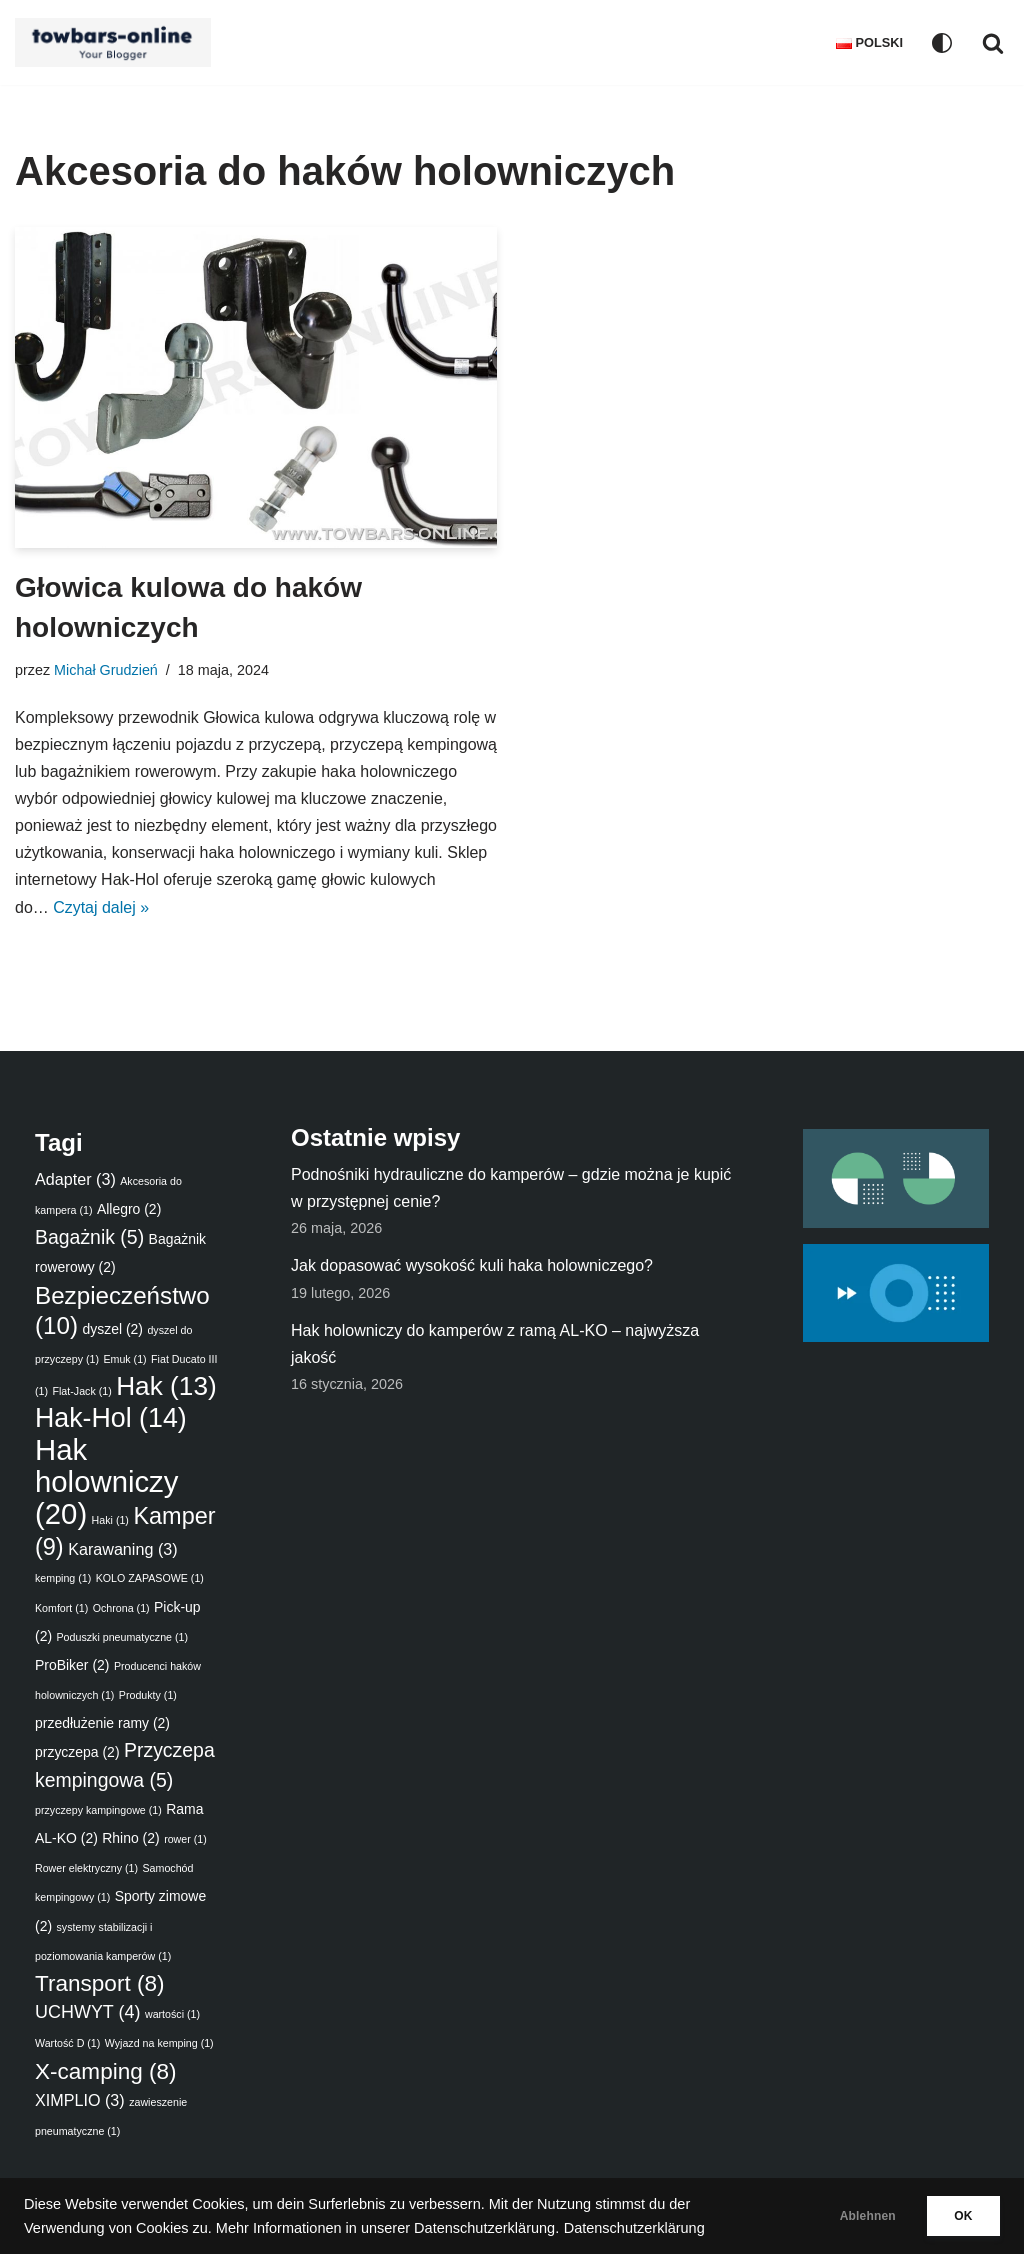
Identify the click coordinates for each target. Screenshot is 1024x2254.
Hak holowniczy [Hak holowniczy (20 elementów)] (106, 1482)
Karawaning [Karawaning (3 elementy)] (122, 1550)
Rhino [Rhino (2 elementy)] (130, 1839)
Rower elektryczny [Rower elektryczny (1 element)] (86, 1869)
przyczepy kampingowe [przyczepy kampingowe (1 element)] (98, 1811)
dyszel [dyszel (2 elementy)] (112, 1330)
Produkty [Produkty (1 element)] (148, 1696)
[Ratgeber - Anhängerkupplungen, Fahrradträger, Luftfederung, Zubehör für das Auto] (118, 42)
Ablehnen (845, 2216)
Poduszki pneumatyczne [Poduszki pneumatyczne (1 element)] (123, 1638)
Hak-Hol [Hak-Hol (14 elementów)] (111, 1419)
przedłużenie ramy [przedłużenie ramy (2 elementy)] (102, 1724)
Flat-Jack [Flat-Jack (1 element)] (81, 1392)
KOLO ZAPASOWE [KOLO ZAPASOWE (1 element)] (150, 1579)
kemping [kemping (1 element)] (63, 1579)
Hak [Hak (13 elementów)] (166, 1387)
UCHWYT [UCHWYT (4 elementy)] (87, 2013)
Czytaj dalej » (220, 907)
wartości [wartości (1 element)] (172, 2015)
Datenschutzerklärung (634, 2228)
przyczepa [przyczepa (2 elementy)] (77, 1753)
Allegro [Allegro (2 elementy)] (129, 1210)
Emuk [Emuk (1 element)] (124, 1360)
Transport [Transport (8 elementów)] (99, 1984)
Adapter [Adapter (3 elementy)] (75, 1180)
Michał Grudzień (106, 670)
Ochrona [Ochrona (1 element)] (121, 1608)
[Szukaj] (993, 43)
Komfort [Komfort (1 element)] (61, 1608)
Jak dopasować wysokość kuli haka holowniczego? (472, 1266)
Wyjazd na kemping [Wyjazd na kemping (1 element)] (159, 2044)
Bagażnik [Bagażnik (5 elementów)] (89, 1238)
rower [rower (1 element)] (185, 1840)
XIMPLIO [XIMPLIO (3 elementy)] (80, 2101)
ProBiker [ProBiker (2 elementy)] (72, 1666)
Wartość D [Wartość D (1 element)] (67, 2044)
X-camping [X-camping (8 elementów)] (106, 2071)
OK (956, 2216)
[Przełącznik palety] (942, 43)
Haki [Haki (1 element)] (110, 1521)
